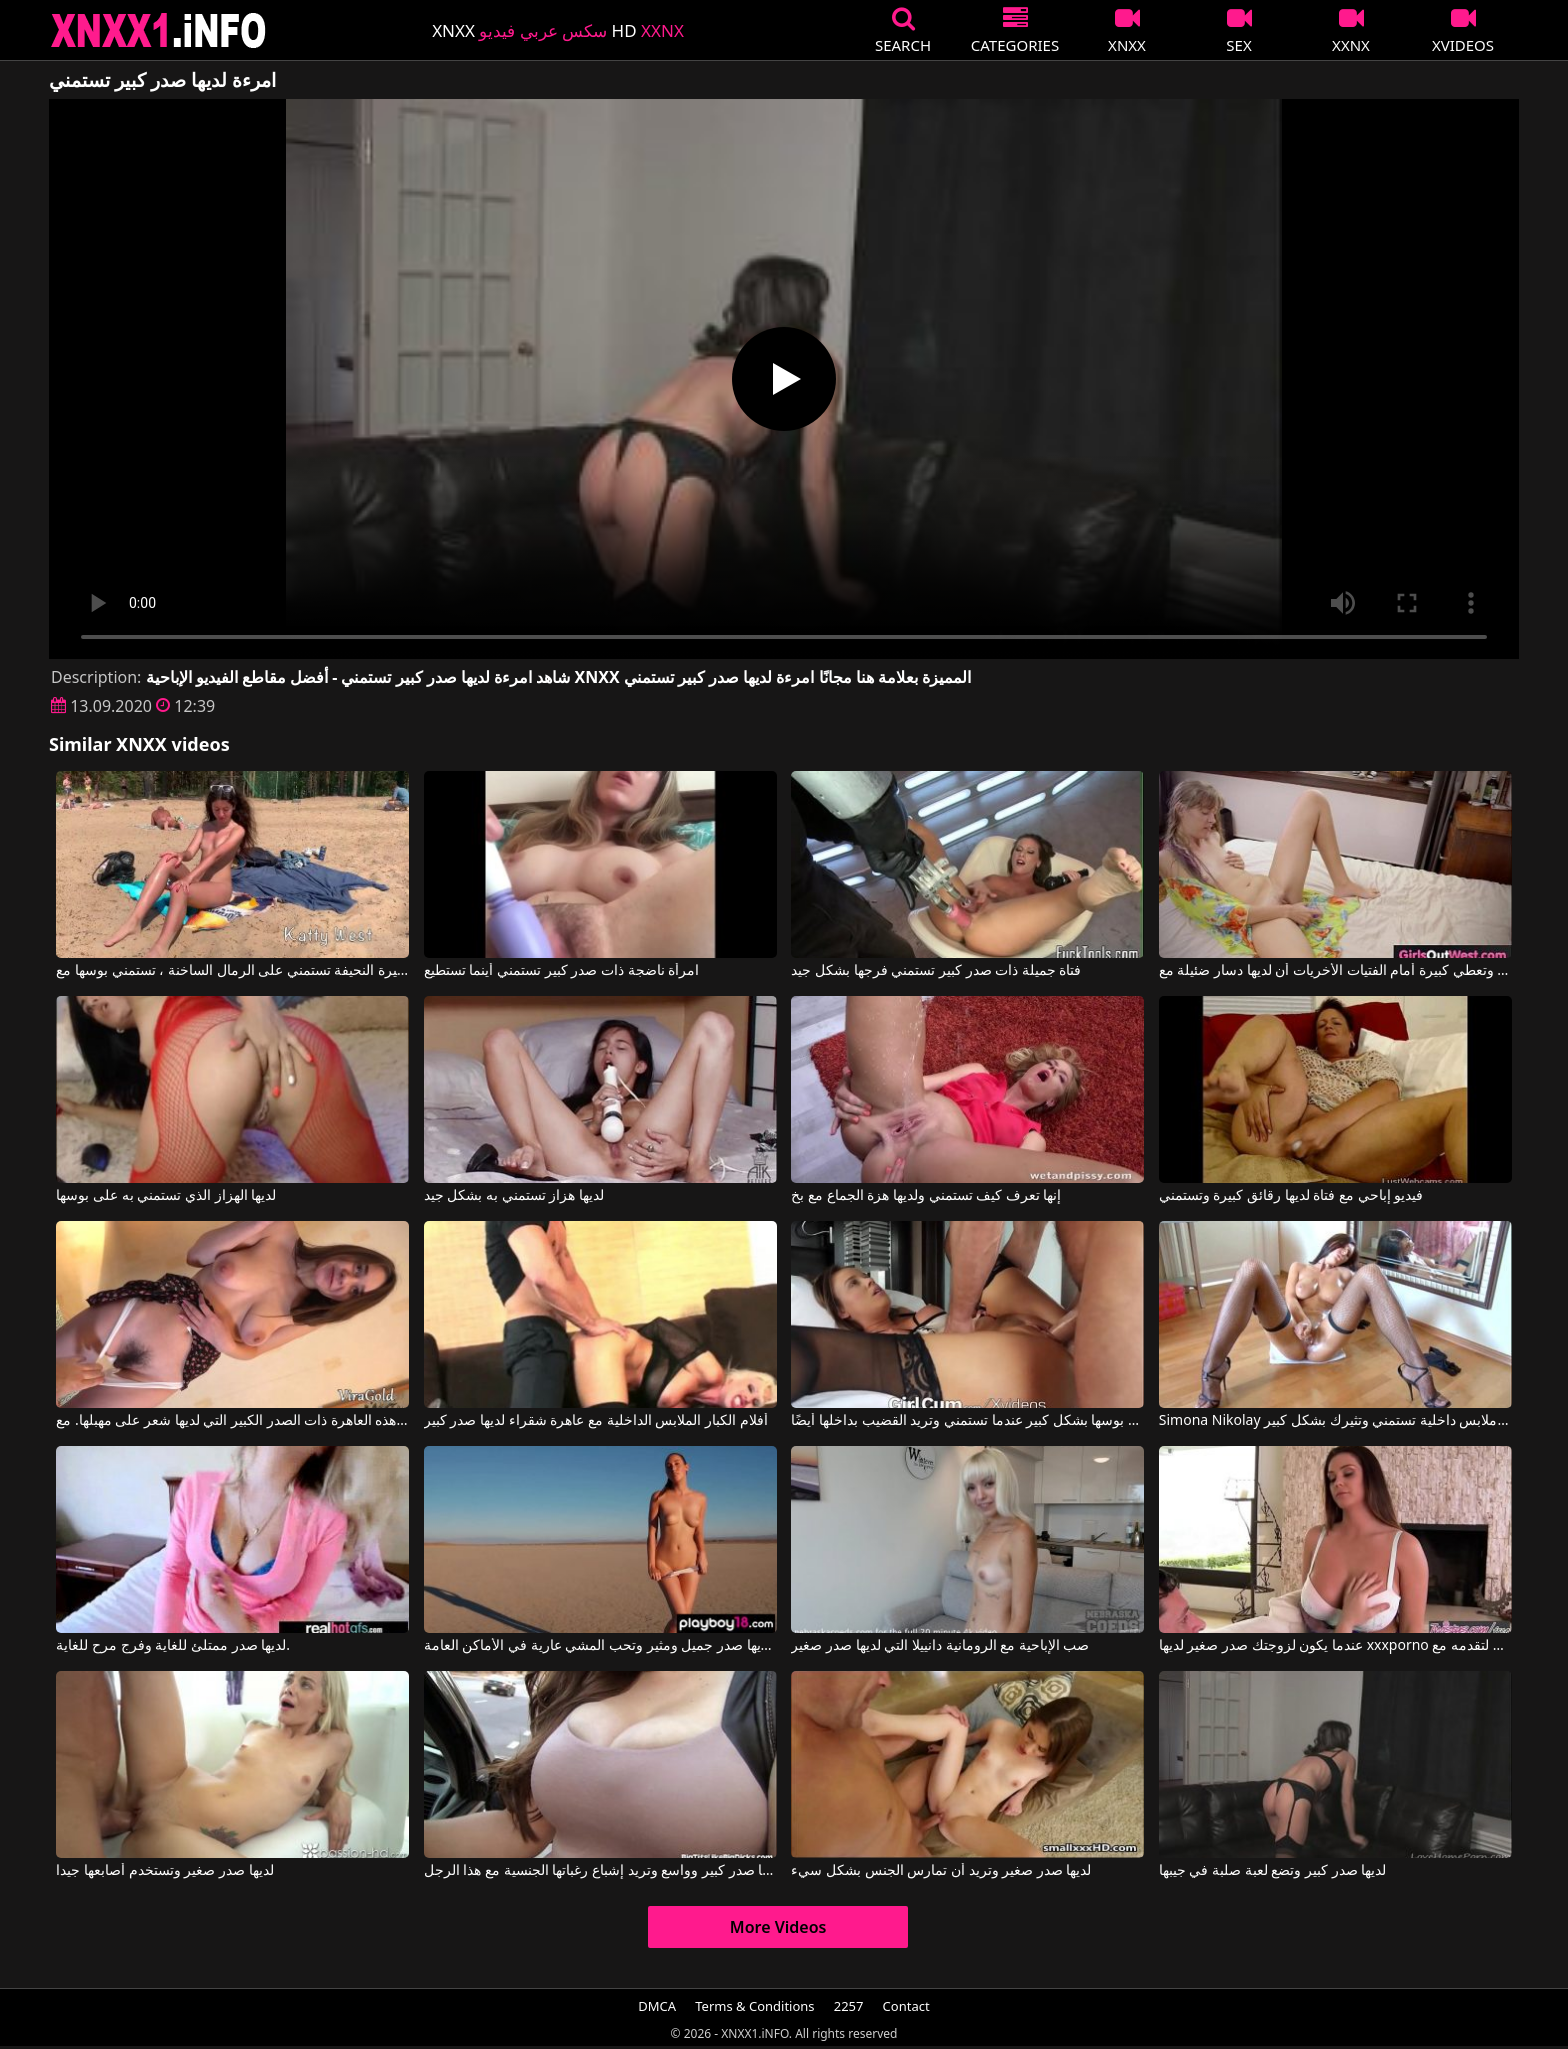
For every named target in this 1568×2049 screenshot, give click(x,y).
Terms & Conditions (754, 2006)
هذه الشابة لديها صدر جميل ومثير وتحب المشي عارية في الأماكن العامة (600, 1646)
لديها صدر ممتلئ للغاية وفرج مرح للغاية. (173, 1646)
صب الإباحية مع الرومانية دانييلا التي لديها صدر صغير (940, 1646)
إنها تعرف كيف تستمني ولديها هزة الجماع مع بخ (926, 1196)
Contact (906, 2006)
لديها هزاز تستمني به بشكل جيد (514, 1196)
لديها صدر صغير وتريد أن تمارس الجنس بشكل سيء (941, 1871)
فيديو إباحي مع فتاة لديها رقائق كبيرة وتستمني (1291, 1196)
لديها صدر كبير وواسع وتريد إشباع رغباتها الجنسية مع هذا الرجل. (600, 1871)
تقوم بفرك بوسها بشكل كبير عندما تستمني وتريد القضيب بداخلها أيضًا (967, 1421)
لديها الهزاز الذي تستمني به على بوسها (166, 1196)
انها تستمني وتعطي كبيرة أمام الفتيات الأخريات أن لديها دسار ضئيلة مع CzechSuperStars (1335, 971)
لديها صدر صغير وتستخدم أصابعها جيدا (164, 1871)
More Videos (778, 1927)
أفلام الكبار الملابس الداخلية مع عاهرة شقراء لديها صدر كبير (596, 1421)
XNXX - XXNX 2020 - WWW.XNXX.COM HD (159, 30)
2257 (849, 2006)
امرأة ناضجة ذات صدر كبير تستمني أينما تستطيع (561, 971)
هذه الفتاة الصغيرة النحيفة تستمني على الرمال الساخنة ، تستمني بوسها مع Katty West (232, 971)
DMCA (657, 2006)
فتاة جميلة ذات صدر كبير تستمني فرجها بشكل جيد (936, 971)
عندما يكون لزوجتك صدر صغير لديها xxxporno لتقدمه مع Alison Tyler (1335, 1646)
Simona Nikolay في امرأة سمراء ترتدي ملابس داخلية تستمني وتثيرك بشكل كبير (1335, 1421)
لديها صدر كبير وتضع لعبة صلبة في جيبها (1272, 1871)
